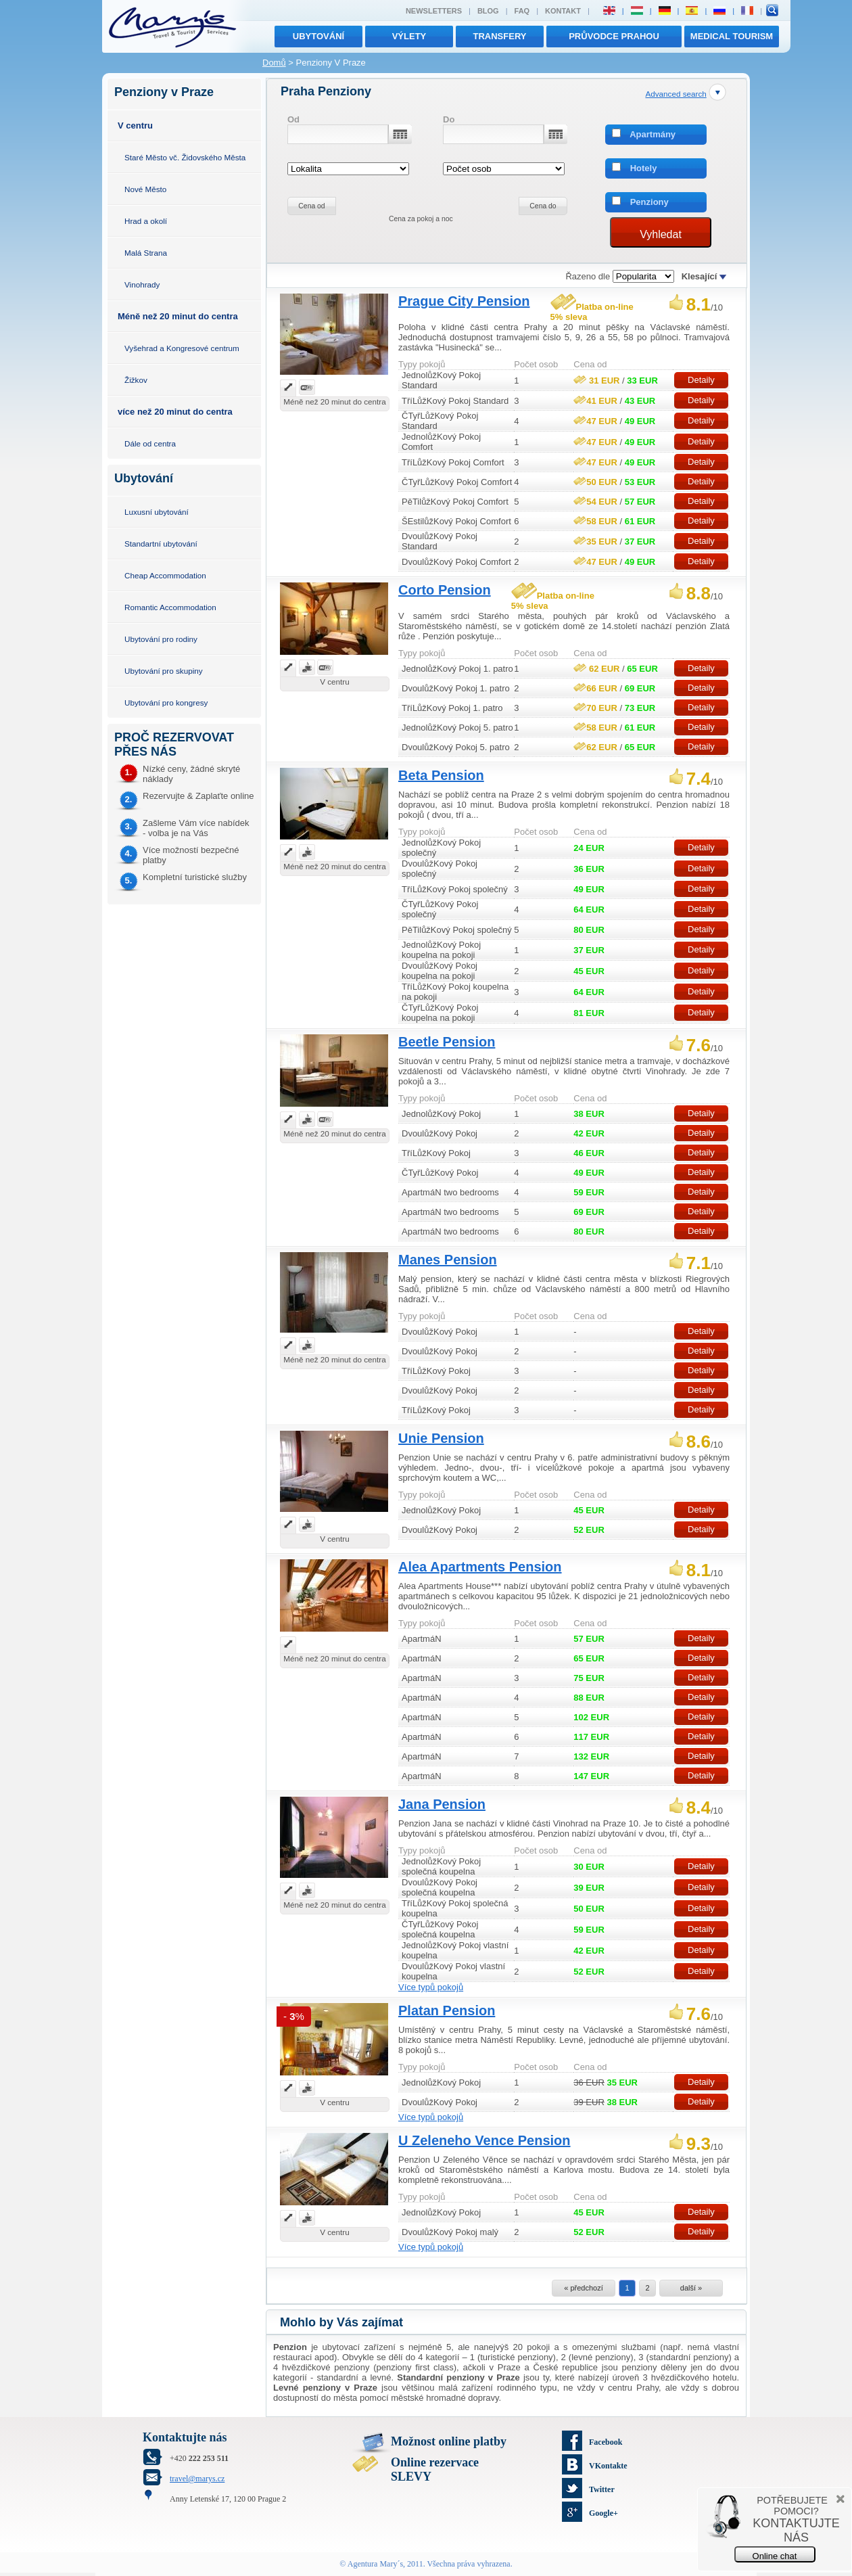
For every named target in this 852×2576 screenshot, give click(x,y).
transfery (500, 36)
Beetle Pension (446, 1041)
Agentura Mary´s (375, 2564)
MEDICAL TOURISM (731, 36)
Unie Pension (441, 1438)
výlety (409, 36)
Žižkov (135, 379)
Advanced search (675, 93)
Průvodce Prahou (614, 36)
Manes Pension (447, 1259)
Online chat (775, 2556)
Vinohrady (142, 284)
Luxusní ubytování (156, 511)
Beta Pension (441, 775)
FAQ (522, 11)
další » (691, 2288)
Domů (274, 63)
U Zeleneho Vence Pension (484, 2140)
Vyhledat (661, 234)
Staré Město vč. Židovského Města (184, 157)
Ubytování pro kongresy (166, 702)
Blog (488, 11)
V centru (135, 125)
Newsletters (434, 11)
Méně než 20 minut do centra (178, 316)
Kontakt (563, 11)
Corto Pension (444, 589)
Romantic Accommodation (170, 607)
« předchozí (583, 2288)
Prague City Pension (464, 301)
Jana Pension (442, 1804)
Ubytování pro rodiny (160, 639)
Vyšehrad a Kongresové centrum (181, 348)
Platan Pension (446, 2010)
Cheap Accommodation (165, 575)
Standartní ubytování (160, 543)
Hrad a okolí (145, 220)
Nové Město (145, 189)
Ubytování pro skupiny (163, 670)
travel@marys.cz (197, 2478)
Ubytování (318, 36)
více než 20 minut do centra (175, 412)
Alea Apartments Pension (480, 1566)
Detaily (701, 380)
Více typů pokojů (430, 1987)
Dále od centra (150, 443)
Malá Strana (145, 252)
